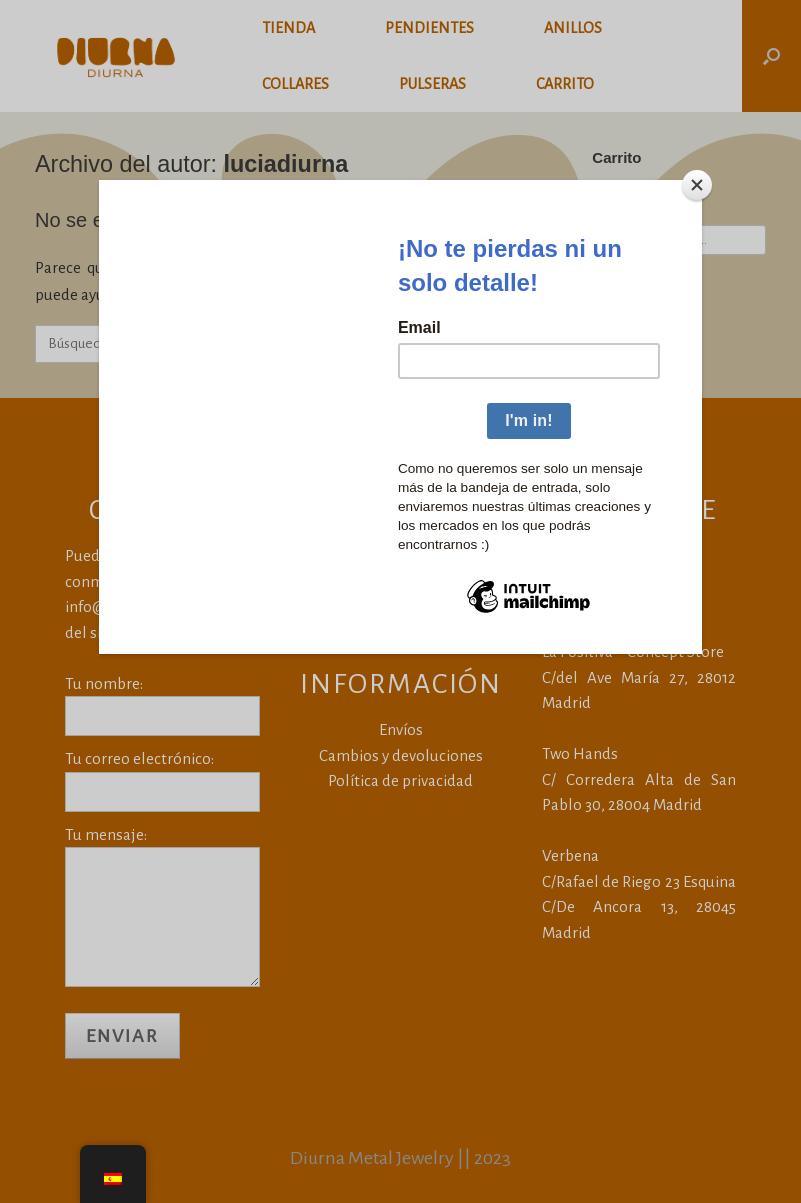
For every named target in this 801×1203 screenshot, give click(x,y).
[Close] (697, 185)
